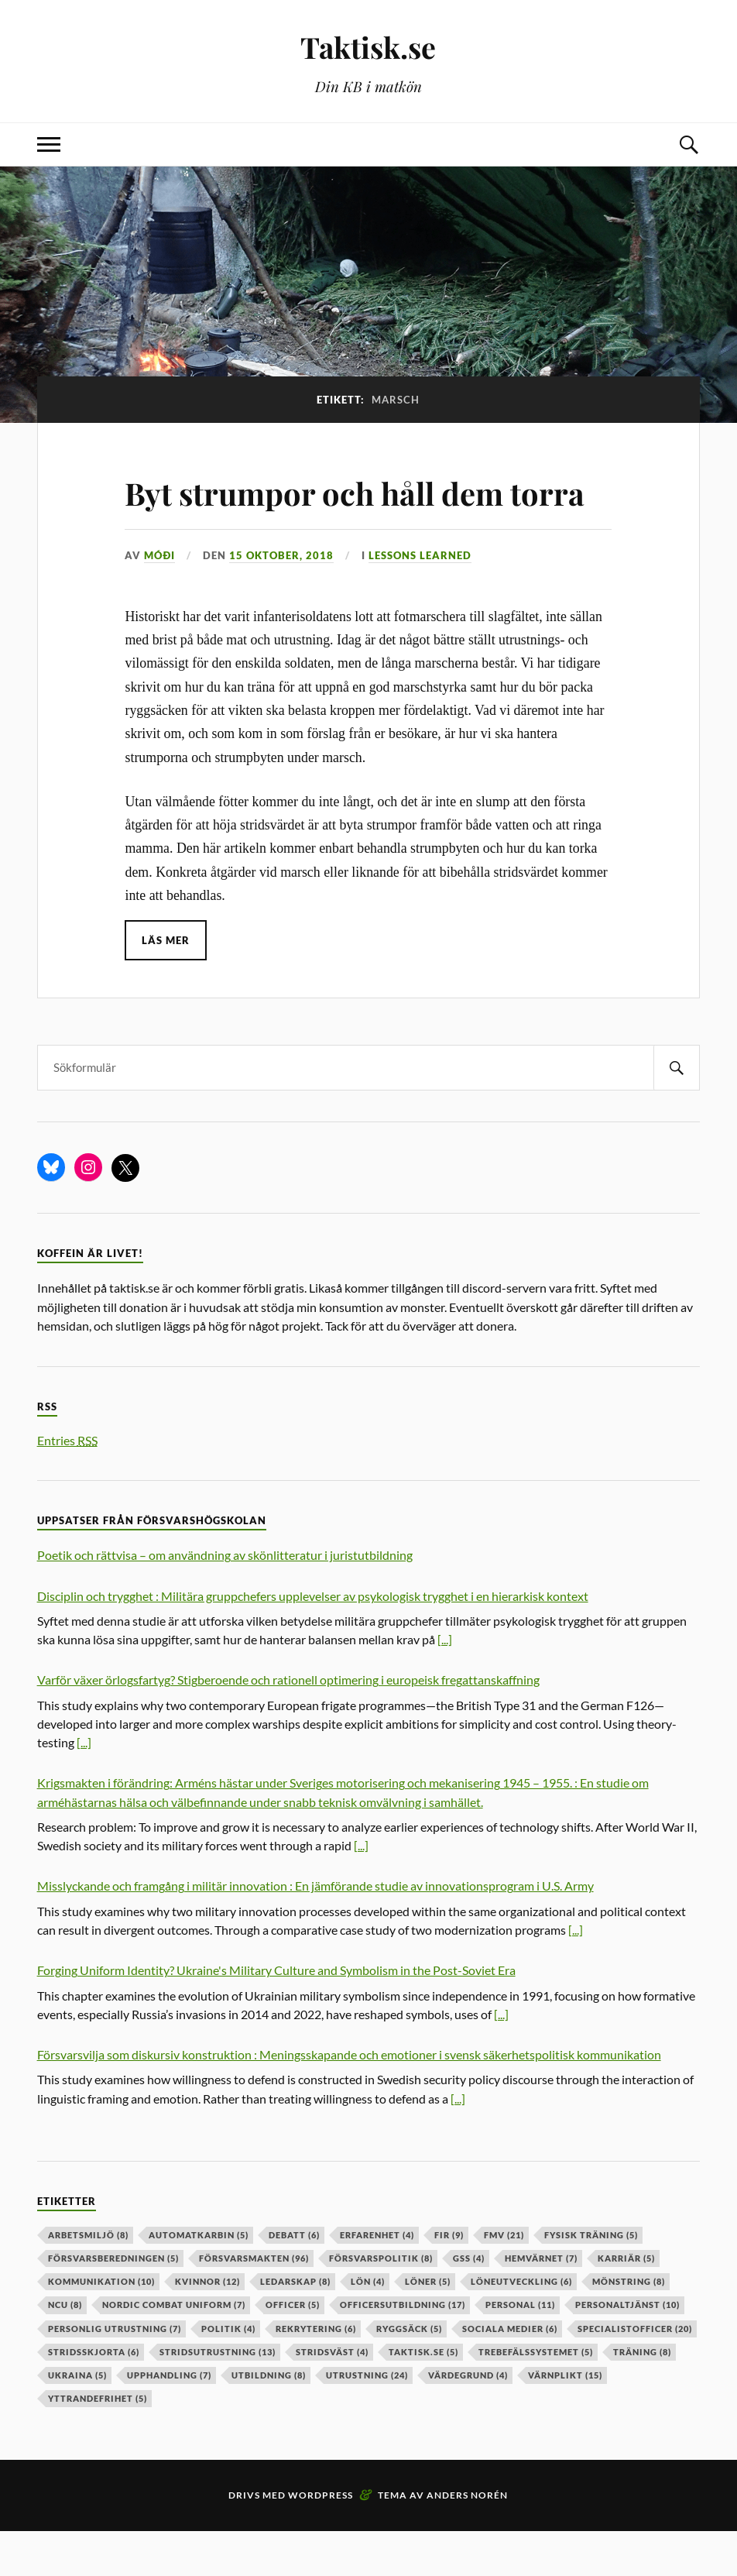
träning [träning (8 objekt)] (642, 2396)
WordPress (320, 2540)
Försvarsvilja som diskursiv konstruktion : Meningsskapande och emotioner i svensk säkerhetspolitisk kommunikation (349, 2099)
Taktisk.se (368, 47)
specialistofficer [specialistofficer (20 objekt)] (635, 2373)
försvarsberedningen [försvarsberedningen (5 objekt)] (113, 2302)
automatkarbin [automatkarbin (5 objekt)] (199, 2279)
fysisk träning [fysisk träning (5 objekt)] (591, 2279)
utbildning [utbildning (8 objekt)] (268, 2419)
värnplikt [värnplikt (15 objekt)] (565, 2419)
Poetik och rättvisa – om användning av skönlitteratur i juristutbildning (225, 1599)
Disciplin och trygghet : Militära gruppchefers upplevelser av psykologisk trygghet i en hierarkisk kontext (312, 1640)
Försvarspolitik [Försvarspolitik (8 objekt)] (381, 2302)
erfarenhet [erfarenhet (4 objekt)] (377, 2279)
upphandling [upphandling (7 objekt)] (169, 2419)
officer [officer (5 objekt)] (293, 2349)
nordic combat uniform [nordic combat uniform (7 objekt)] (173, 2349)
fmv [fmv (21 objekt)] (504, 2279)
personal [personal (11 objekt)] (520, 2349)
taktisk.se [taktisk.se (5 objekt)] (423, 2396)
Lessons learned (419, 600)
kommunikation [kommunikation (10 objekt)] (101, 2326)
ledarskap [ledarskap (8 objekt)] (295, 2326)
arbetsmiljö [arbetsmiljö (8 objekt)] (88, 2279)
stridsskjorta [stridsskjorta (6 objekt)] (93, 2396)
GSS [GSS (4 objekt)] (469, 2302)
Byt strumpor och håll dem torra (335, 513)
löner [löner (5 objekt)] (428, 2326)
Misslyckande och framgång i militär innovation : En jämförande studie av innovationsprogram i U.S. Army (315, 1930)
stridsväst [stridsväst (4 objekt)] (332, 2396)
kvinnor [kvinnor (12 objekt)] (207, 2326)
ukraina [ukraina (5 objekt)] (77, 2419)
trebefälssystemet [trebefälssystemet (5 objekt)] (535, 2396)
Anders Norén (467, 2540)
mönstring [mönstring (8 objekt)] (628, 2326)
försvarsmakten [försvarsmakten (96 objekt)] (254, 2302)
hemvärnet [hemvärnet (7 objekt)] (541, 2302)
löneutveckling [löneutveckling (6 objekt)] (521, 2326)
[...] (444, 1684)
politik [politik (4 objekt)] (228, 2373)
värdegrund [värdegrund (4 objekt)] (468, 2419)
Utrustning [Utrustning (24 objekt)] (367, 2419)
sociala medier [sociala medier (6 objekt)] (509, 2373)
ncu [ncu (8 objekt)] (65, 2349)
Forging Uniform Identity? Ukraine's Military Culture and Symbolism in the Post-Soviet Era (276, 2015)
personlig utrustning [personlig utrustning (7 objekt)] (114, 2373)
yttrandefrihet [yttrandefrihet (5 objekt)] (97, 2443)
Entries (67, 1484)
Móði (159, 600)
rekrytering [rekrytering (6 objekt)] (316, 2373)
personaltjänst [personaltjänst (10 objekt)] (627, 2349)
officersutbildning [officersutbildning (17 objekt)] (402, 2349)
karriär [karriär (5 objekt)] (626, 2302)
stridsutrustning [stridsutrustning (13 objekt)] (217, 2396)
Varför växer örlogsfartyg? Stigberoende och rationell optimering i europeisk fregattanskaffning (288, 1724)
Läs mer (166, 985)
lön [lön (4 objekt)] (368, 2326)
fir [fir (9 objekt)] (449, 2279)
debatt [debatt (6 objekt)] (294, 2279)
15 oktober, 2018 (281, 600)
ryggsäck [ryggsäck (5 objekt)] (409, 2373)
